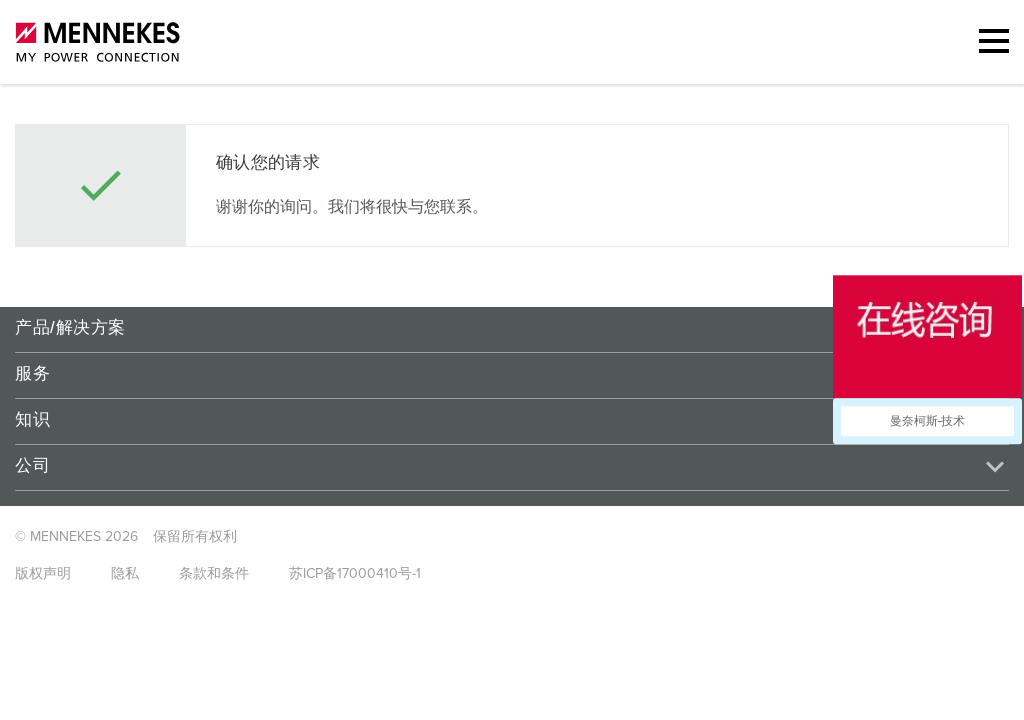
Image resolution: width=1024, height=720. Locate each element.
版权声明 (43, 574)
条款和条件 (214, 574)
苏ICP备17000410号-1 (355, 574)
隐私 (125, 574)
